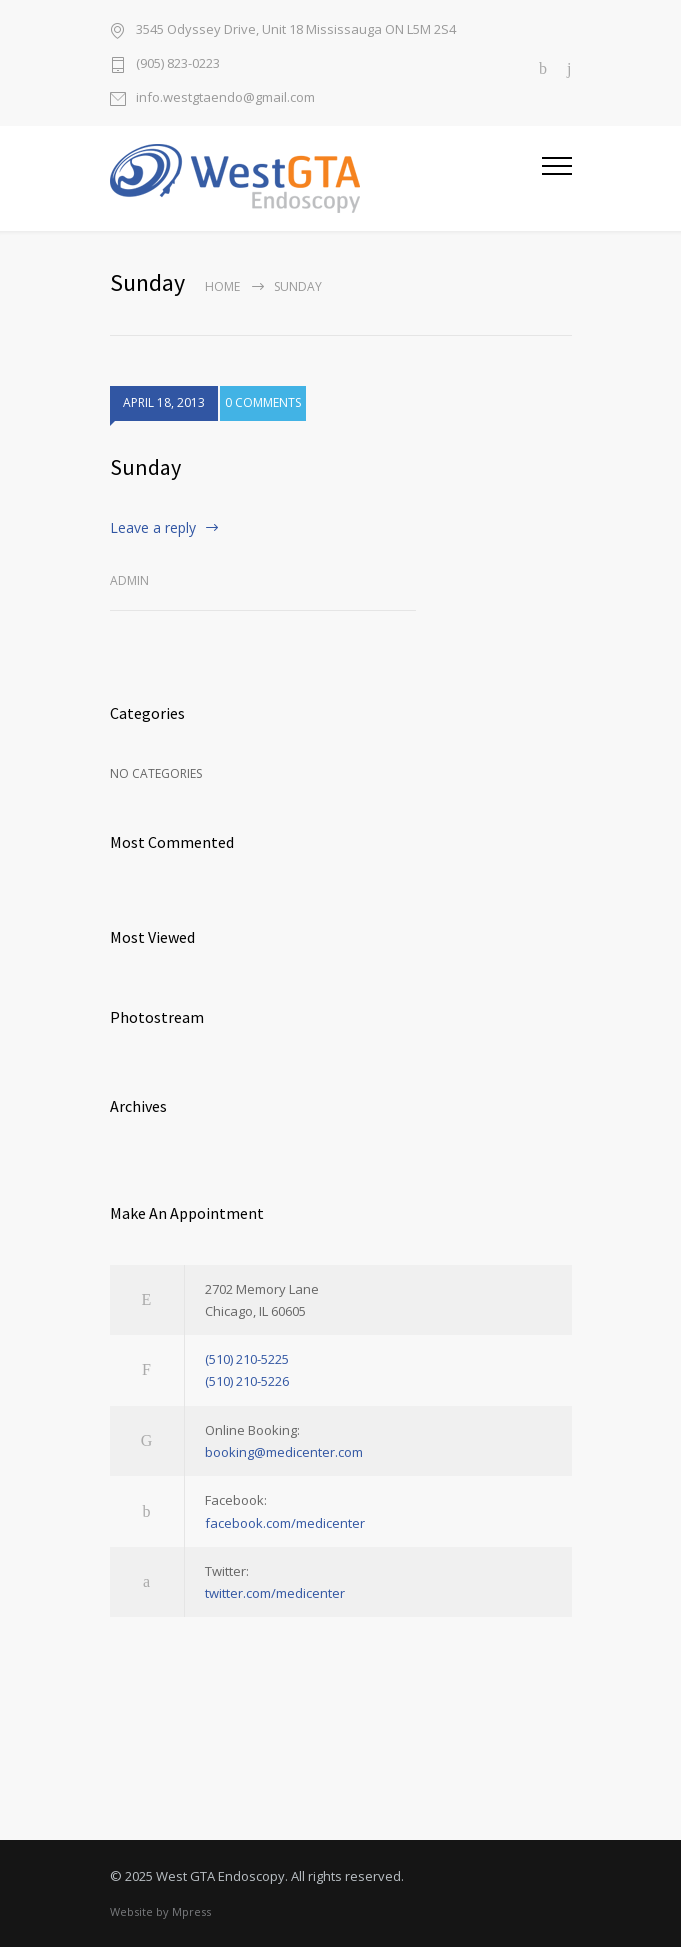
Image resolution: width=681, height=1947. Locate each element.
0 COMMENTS (263, 403)
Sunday (145, 467)
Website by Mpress (160, 1911)
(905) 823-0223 (178, 63)
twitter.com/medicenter (275, 1593)
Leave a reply (153, 527)
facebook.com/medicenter (285, 1523)
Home (222, 286)
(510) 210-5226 (247, 1381)
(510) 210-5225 (247, 1359)
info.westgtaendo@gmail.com (225, 97)
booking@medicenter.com (284, 1452)
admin (129, 580)
